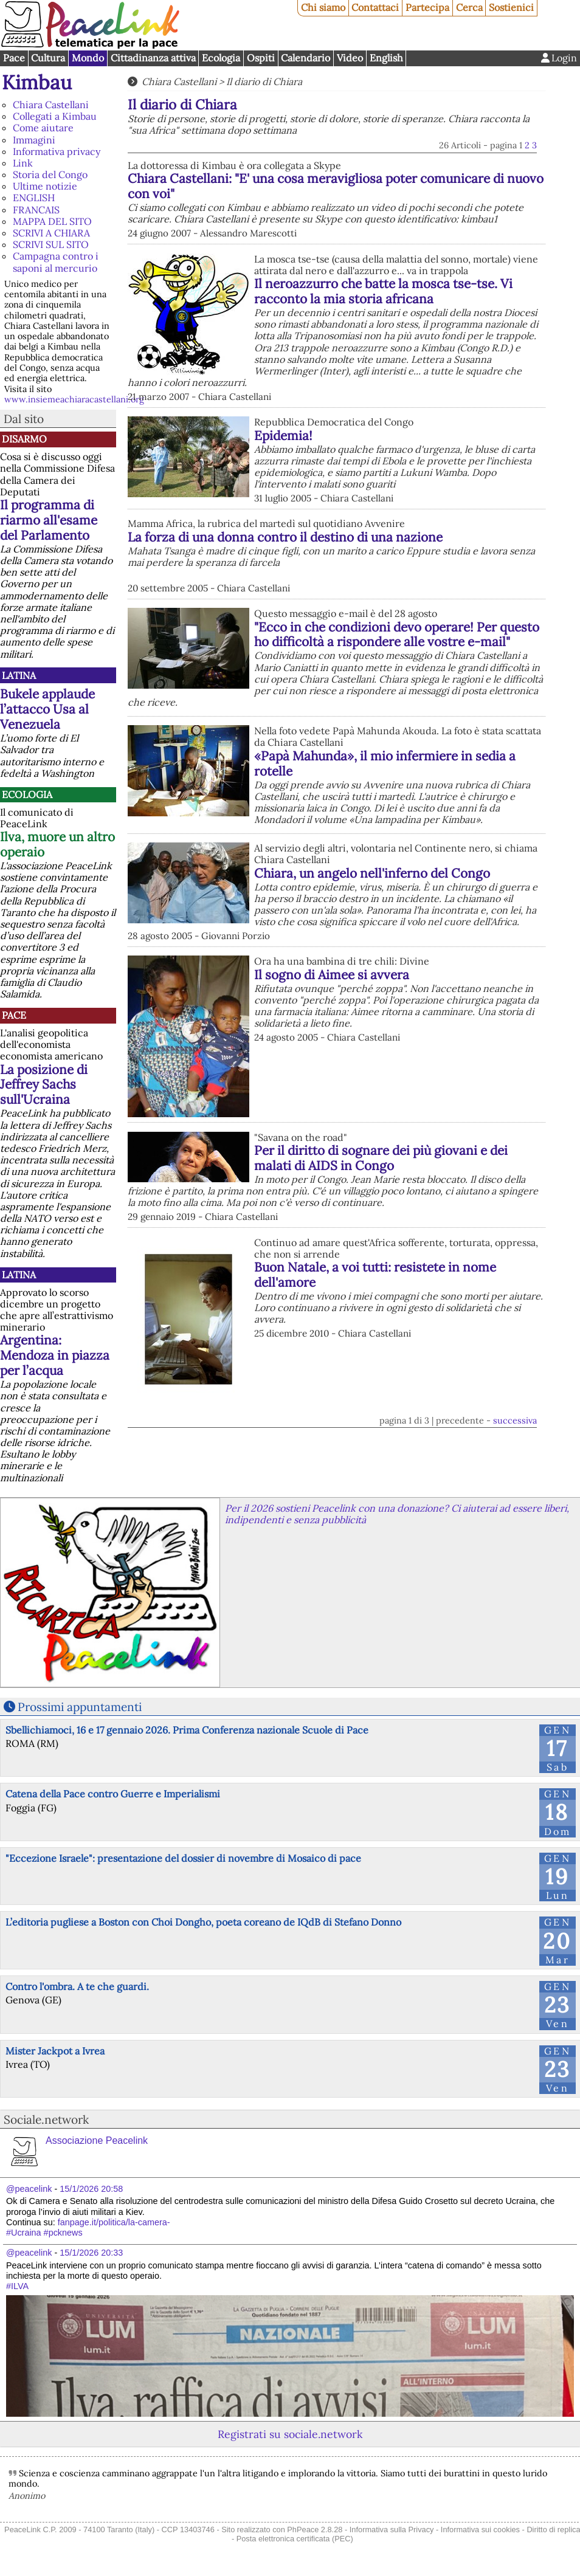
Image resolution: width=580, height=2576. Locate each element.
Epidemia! (283, 435)
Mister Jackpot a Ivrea (55, 2051)
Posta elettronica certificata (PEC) (294, 2538)
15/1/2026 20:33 (91, 2252)
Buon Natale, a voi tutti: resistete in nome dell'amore (375, 1274)
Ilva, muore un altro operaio (57, 844)
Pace (14, 58)
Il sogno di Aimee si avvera (331, 974)
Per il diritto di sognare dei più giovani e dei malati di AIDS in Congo (381, 1158)
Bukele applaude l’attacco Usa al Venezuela (47, 709)
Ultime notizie (45, 186)
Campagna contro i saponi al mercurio (55, 262)
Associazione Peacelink (97, 2140)
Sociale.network (46, 2119)
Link (23, 163)
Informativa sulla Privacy (392, 2529)
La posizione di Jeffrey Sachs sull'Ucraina (44, 1084)
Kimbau (37, 82)
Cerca (469, 7)
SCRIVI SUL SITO (51, 244)
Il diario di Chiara (264, 81)
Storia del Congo (50, 174)
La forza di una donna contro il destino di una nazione (285, 537)
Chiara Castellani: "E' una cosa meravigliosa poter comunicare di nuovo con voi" (336, 186)
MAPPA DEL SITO (52, 221)
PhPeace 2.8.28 (314, 2529)
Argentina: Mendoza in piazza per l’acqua (54, 1355)
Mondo (88, 58)
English (386, 58)
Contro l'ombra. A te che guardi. (77, 1986)
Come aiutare (43, 128)
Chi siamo (323, 7)
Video (350, 58)
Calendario (305, 58)
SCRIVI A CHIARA (51, 233)
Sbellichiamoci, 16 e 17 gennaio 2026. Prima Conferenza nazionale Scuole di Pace (186, 1730)
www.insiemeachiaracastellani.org (74, 399)
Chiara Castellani (51, 104)
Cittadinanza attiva (153, 58)
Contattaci (375, 7)
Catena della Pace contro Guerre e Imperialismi (112, 1794)
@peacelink (29, 2189)
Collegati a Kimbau (55, 116)
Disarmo (24, 439)
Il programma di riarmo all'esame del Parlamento (48, 520)
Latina (19, 675)
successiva (515, 1420)
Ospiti (261, 58)
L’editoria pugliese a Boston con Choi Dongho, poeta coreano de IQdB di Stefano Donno (203, 1922)
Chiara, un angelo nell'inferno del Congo (372, 873)
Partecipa (427, 7)
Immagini (34, 140)
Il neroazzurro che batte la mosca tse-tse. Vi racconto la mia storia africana (383, 291)
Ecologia (221, 58)
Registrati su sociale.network (290, 2434)
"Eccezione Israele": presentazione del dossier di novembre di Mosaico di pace (183, 1858)
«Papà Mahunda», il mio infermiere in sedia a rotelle (385, 763)
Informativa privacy (56, 151)
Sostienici (511, 7)
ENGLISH (34, 197)
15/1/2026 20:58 (91, 2189)
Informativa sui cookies (480, 2529)
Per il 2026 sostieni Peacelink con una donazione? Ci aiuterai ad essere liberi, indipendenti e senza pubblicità (397, 1514)
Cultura (48, 58)
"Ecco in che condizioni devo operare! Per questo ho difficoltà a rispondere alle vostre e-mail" (396, 634)
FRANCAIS (36, 210)
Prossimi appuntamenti (80, 1707)
